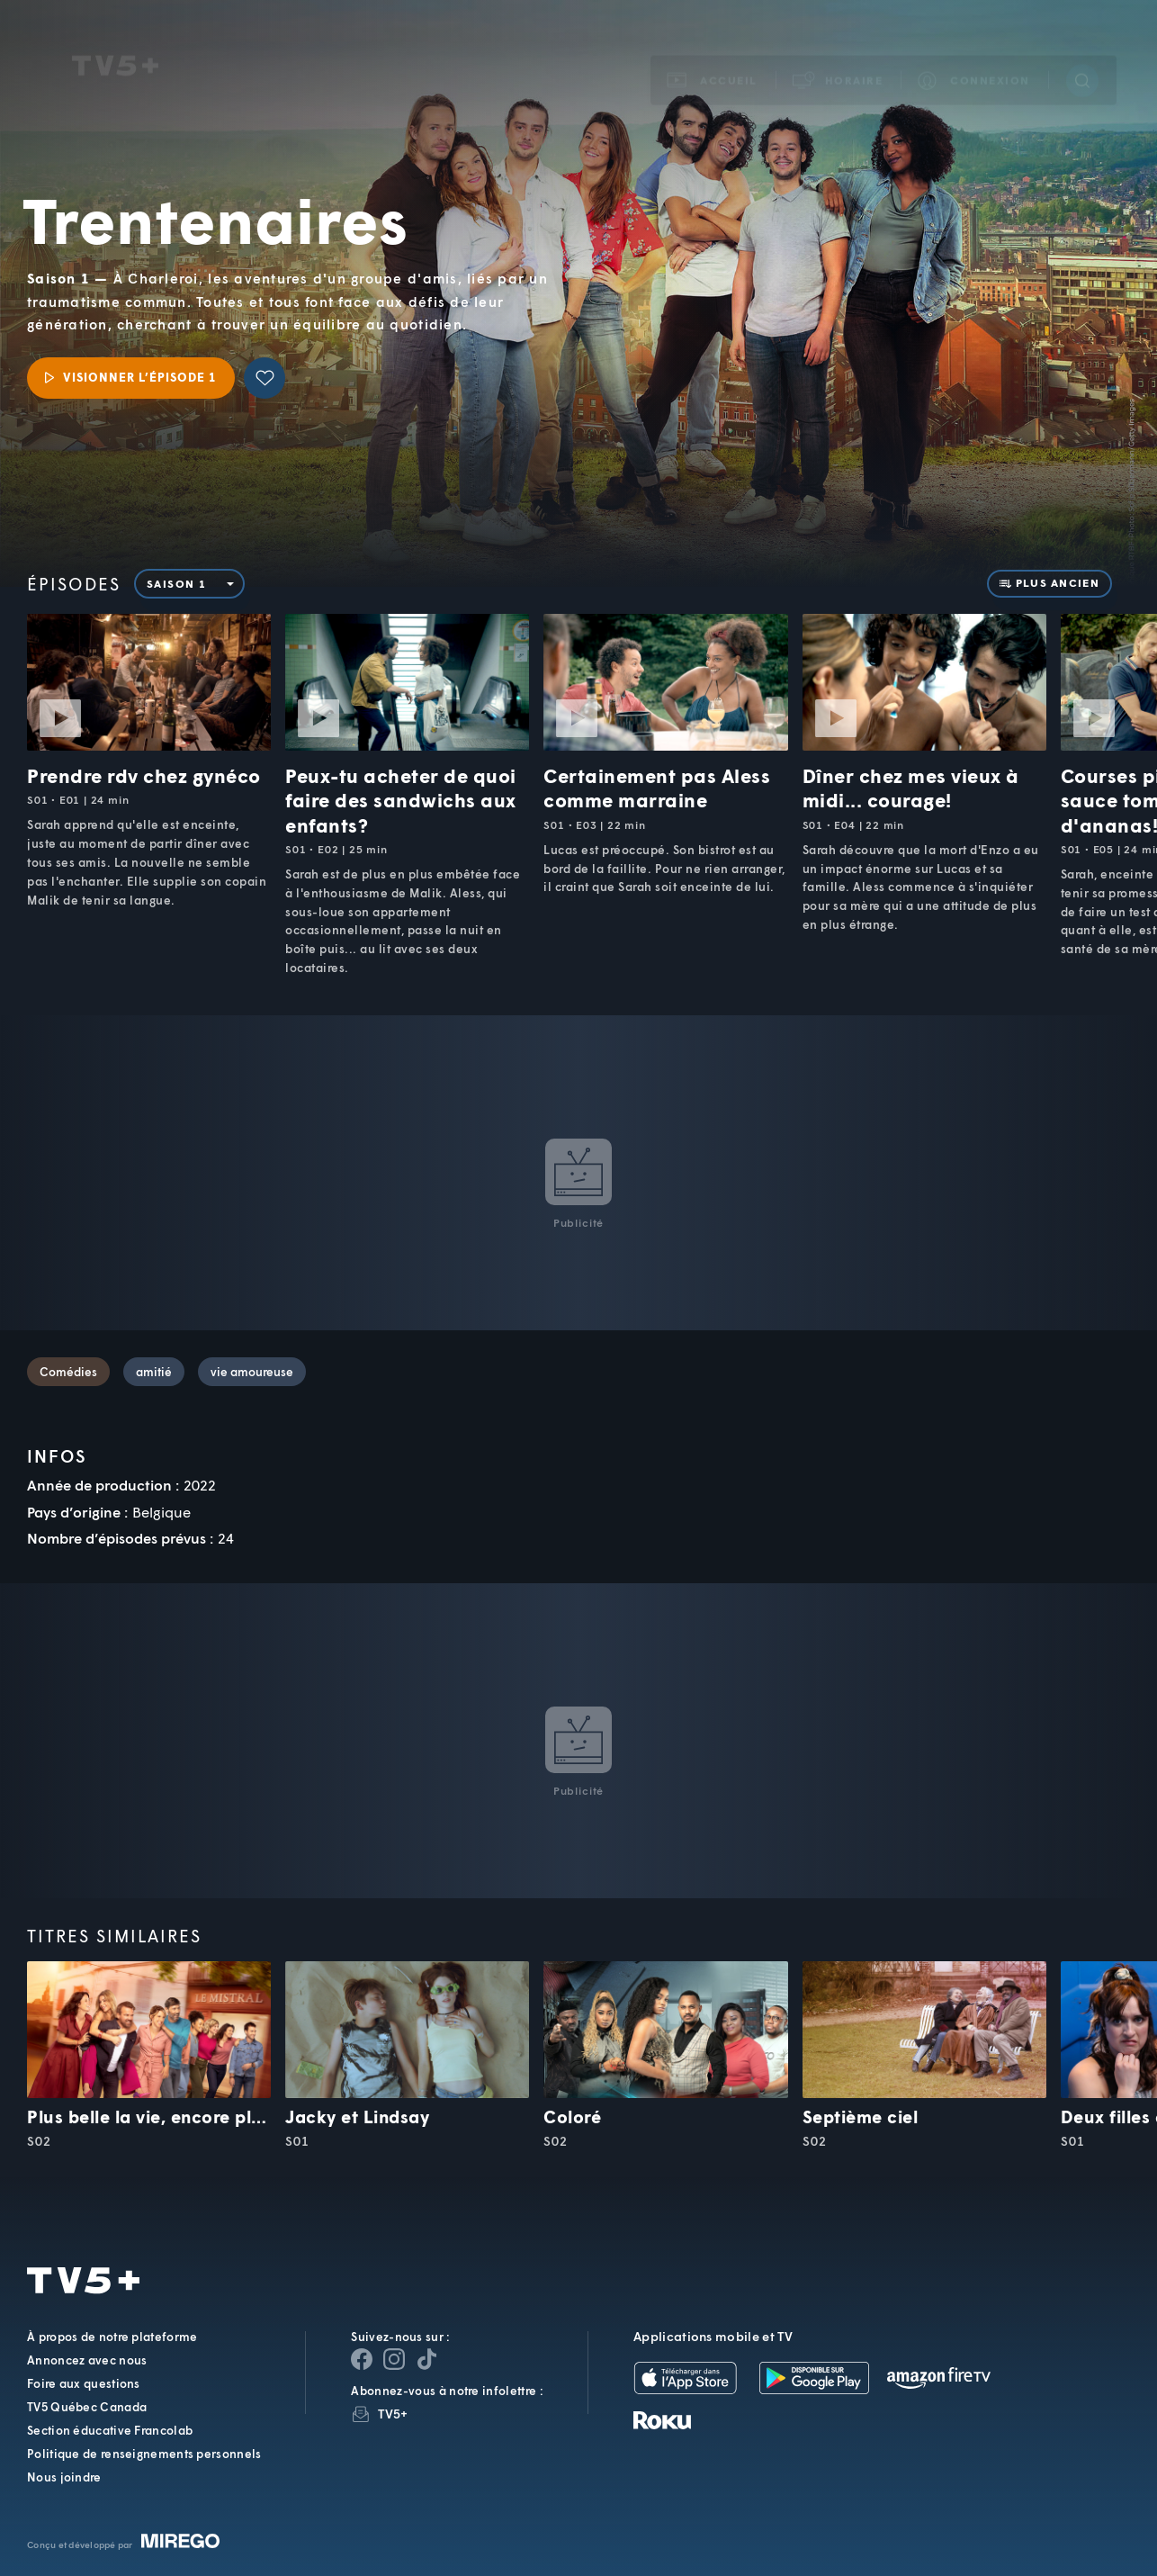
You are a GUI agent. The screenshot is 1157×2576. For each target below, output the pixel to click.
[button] (838, 56)
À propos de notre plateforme (112, 2336)
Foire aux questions (83, 2383)
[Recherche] (1082, 57)
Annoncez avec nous (87, 2360)
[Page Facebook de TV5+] (361, 2359)
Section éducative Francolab (110, 2430)
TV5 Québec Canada (87, 2407)
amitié (154, 1372)
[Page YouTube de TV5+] (426, 2359)
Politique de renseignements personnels (144, 2453)
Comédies (68, 1372)
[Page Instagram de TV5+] (394, 2359)
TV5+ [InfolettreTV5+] (393, 2413)
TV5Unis (115, 42)
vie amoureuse (252, 1372)
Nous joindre (64, 2477)
